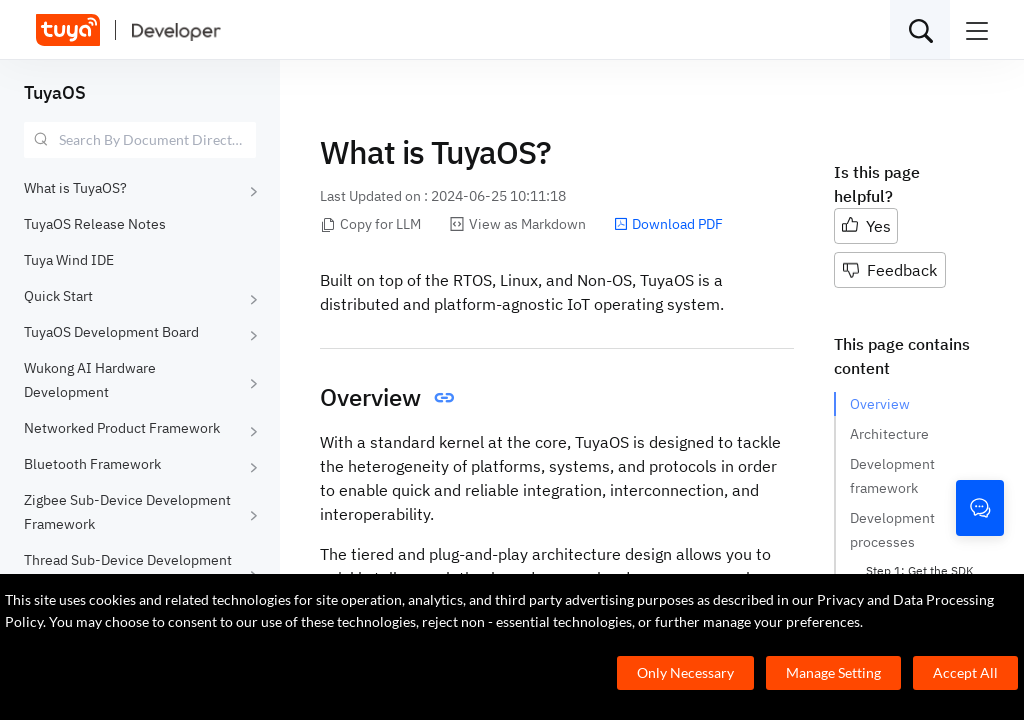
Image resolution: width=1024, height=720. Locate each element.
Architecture (889, 434)
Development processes (892, 530)
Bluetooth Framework (92, 464)
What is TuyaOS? (75, 188)
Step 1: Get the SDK (920, 570)
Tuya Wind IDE (69, 260)
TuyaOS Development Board (111, 332)
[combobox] (140, 140)
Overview (880, 404)
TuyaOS (55, 92)
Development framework (892, 476)
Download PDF (668, 224)
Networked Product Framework (122, 428)
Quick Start (58, 296)
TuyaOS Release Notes (95, 224)
